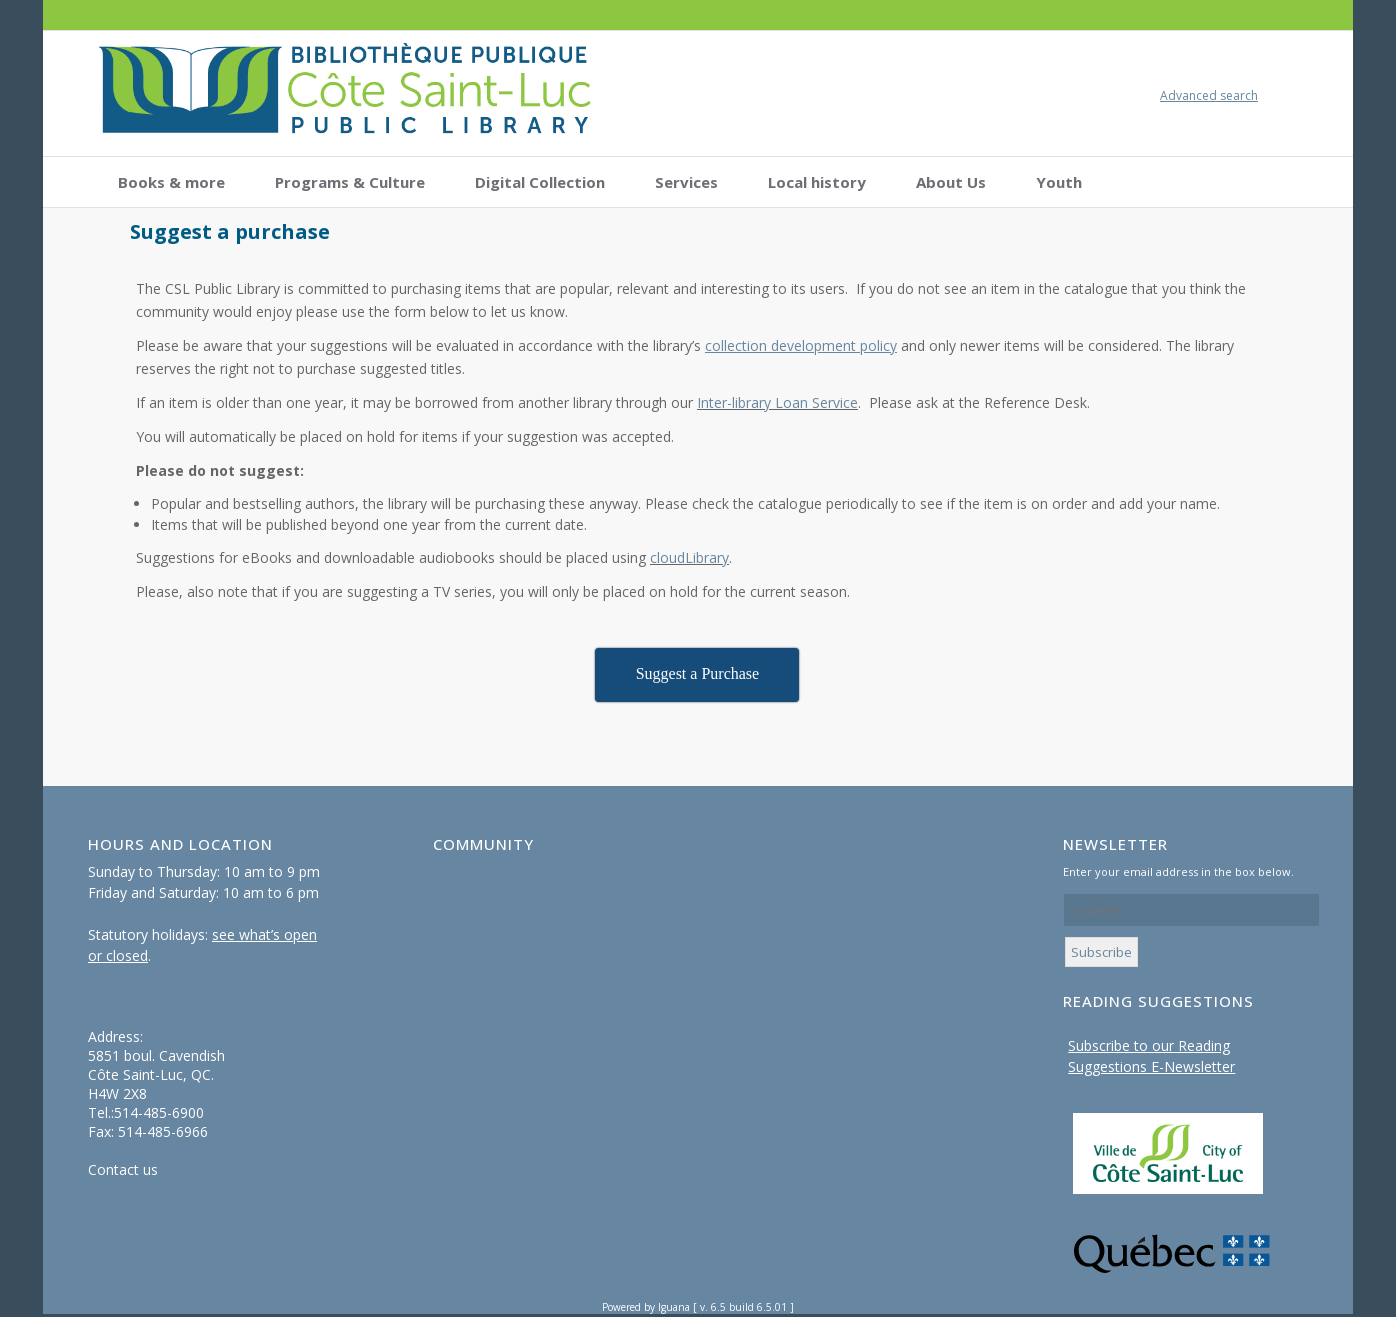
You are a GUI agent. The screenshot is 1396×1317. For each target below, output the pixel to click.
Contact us (123, 1169)
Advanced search (1209, 95)
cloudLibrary (689, 557)
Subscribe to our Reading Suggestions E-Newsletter (1151, 1056)
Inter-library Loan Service (777, 402)
